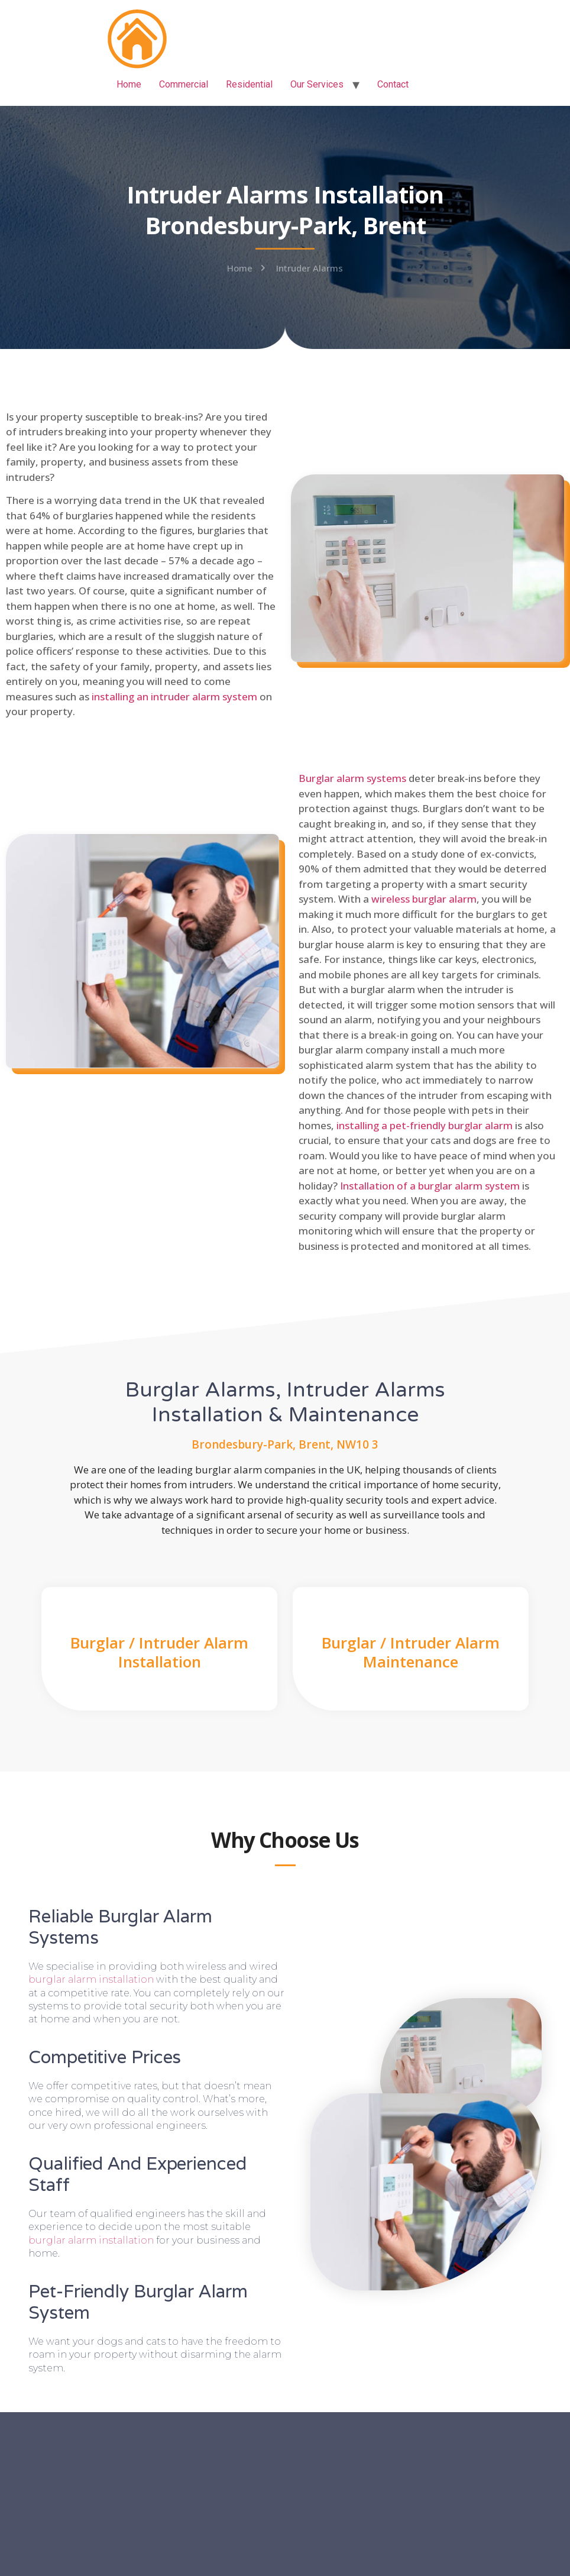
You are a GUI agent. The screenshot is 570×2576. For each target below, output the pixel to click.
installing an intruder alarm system (174, 696)
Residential (249, 84)
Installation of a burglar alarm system (430, 1185)
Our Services (317, 84)
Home (128, 84)
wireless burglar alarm (424, 899)
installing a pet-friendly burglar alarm (424, 1125)
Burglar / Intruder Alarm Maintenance (411, 1652)
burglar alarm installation (91, 1979)
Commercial (183, 84)
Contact (393, 84)
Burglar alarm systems (352, 778)
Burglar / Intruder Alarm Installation (159, 1652)
